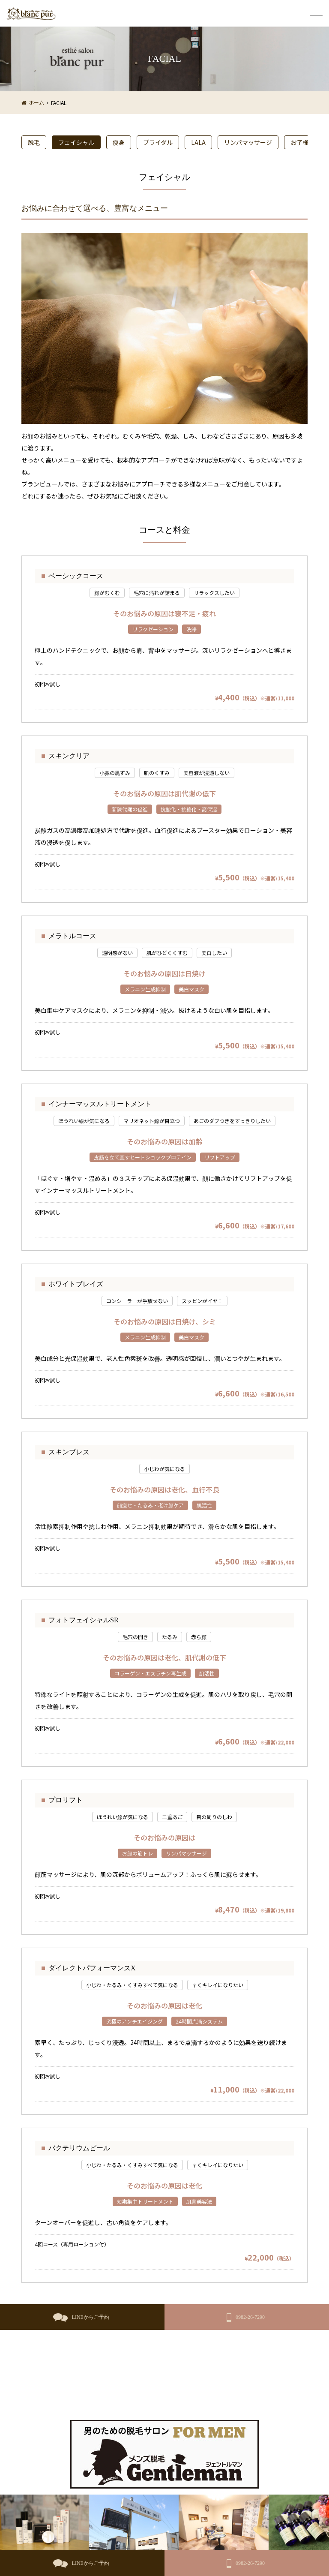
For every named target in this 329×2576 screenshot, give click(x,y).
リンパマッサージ (248, 142)
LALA (198, 142)
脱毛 (34, 142)
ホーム (36, 102)
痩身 (119, 142)
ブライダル (158, 142)
